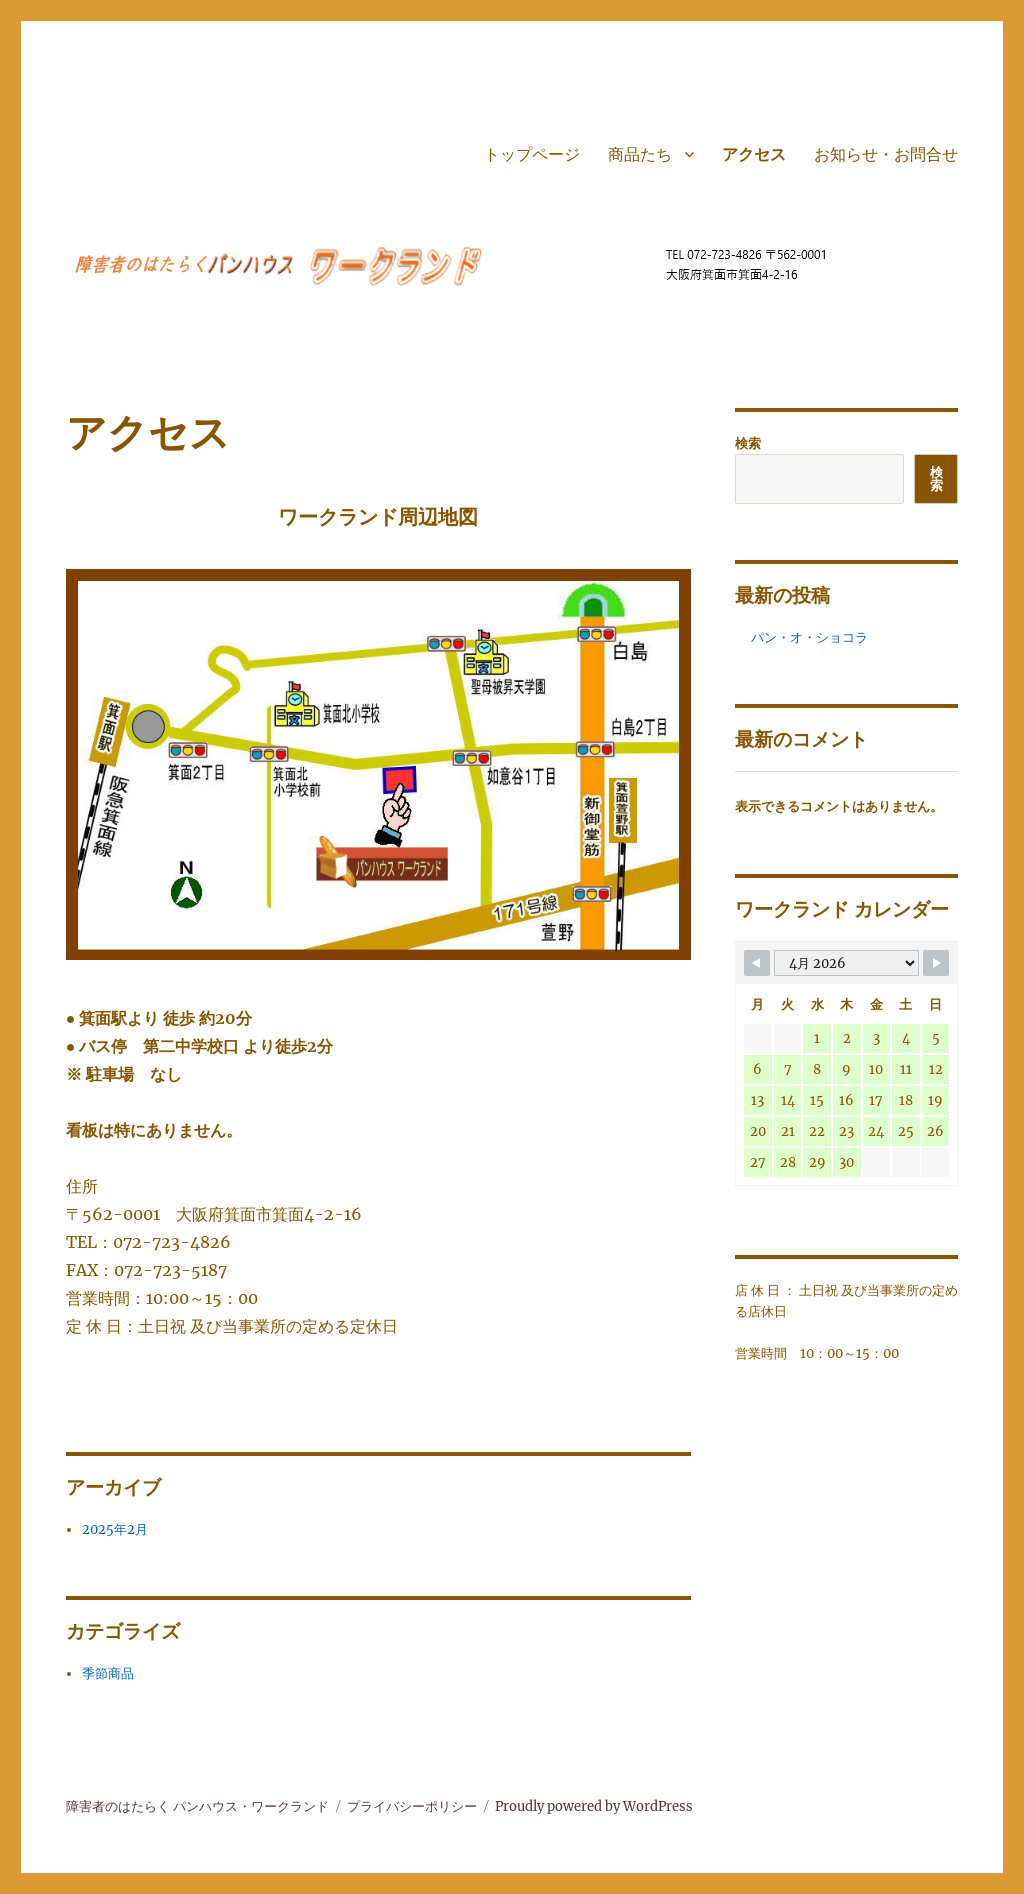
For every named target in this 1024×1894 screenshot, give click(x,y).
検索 (748, 443)
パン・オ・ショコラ (809, 637)
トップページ (532, 154)
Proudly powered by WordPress (594, 1806)
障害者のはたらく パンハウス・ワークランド (197, 1806)
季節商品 (108, 1673)
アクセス (754, 154)
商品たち (640, 154)
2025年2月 (115, 1529)
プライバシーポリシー (412, 1806)
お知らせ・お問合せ (886, 154)
